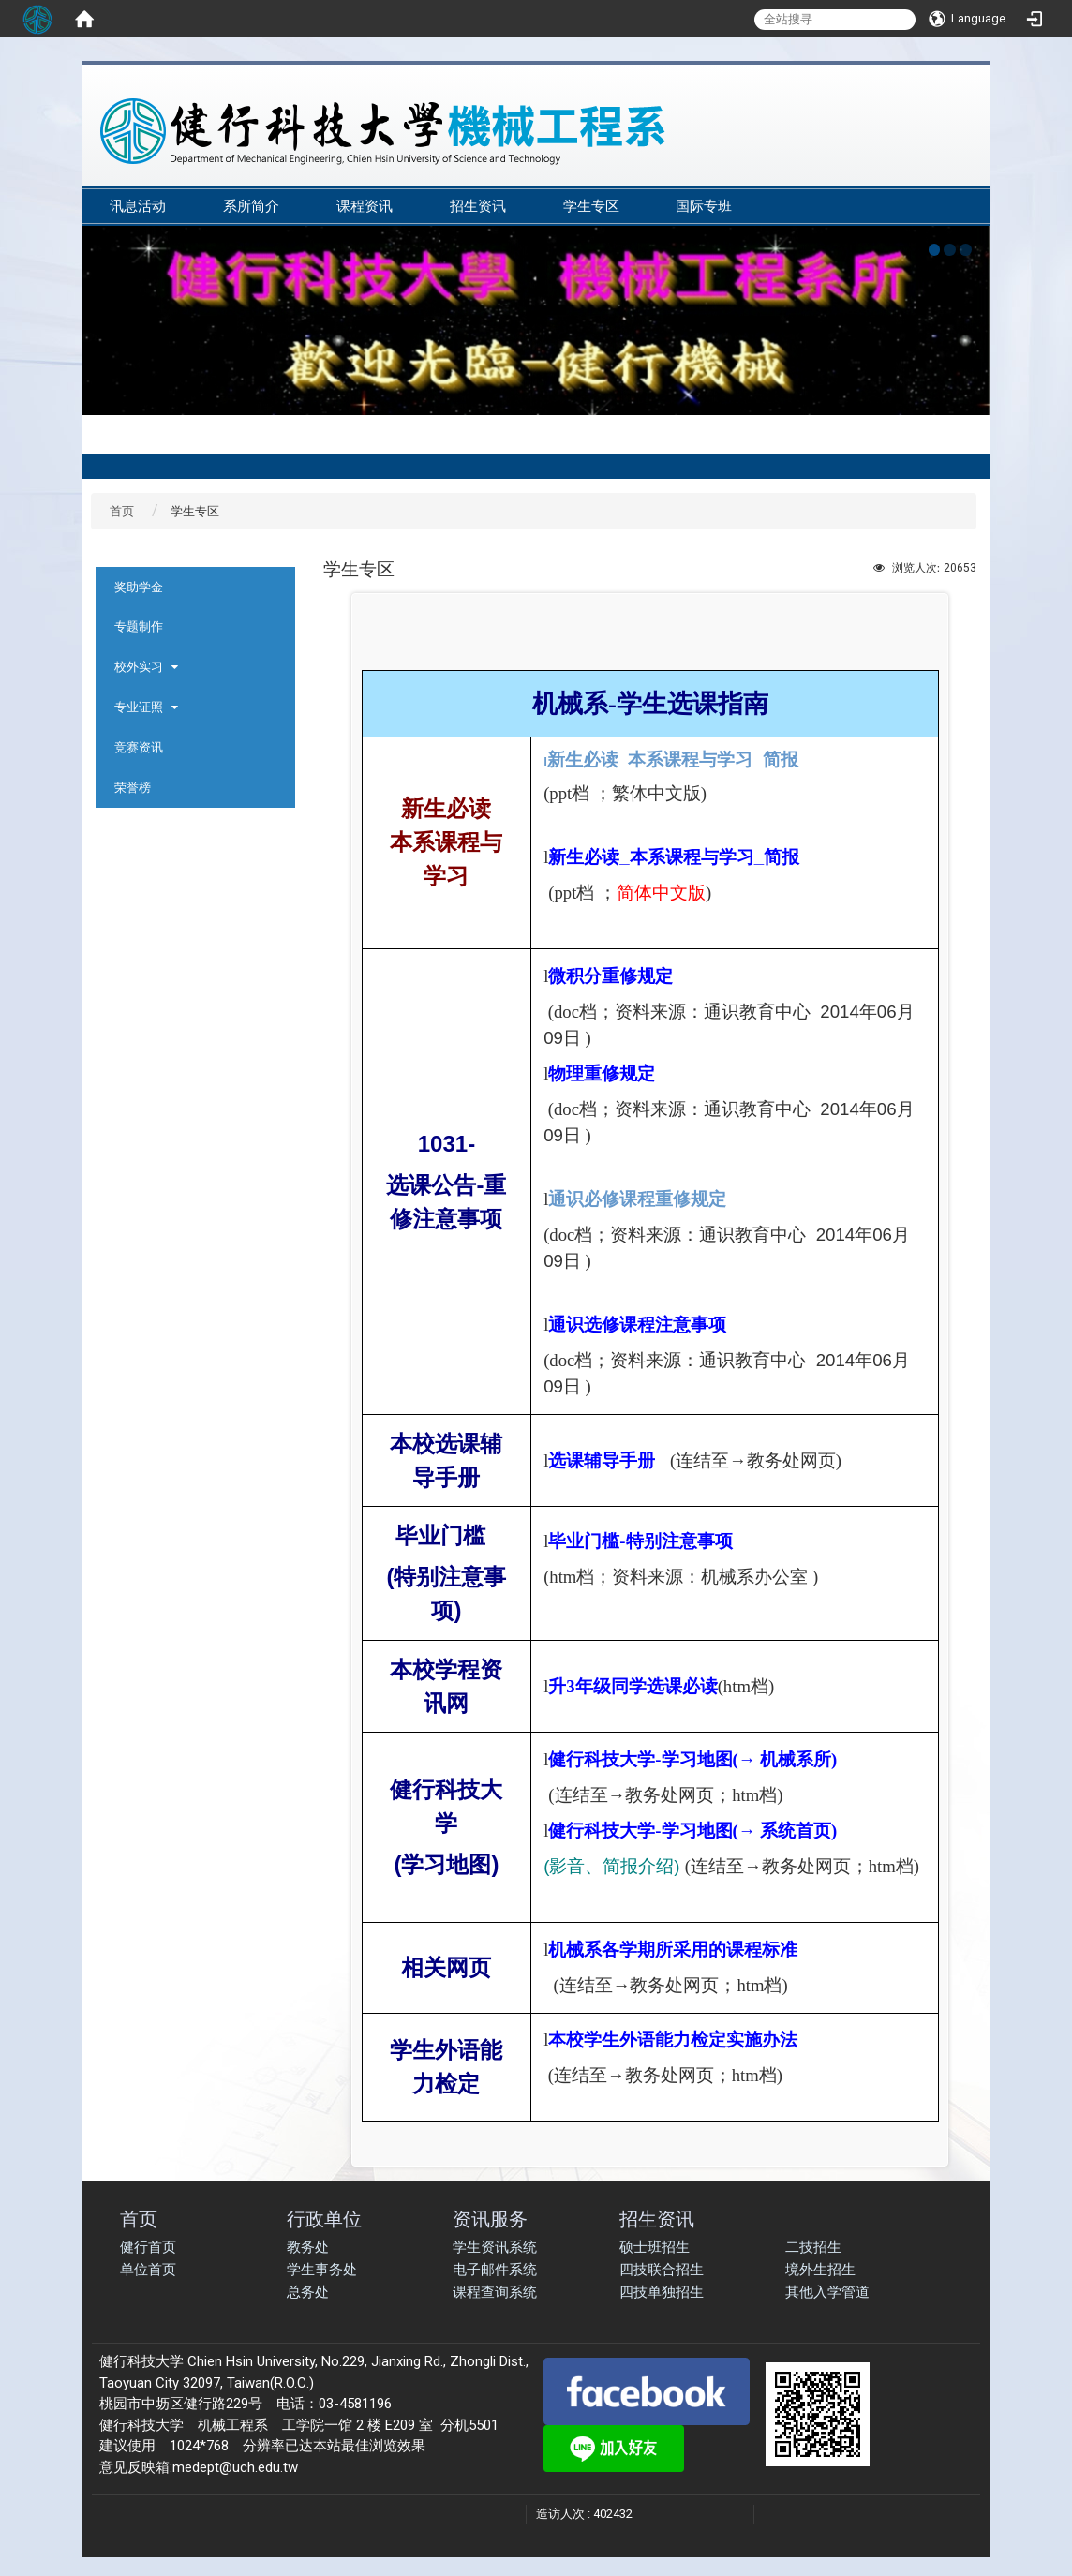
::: (962, 179)
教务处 (308, 2247)
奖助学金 (138, 587)
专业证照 (138, 707)
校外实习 (138, 667)
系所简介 (251, 206)
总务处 (308, 2292)
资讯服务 (490, 2218)
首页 (122, 511)
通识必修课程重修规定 (637, 1199)
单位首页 (148, 2269)
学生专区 (591, 206)
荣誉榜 (132, 788)
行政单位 (324, 2218)
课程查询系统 (495, 2292)
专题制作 (138, 626)
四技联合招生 (661, 2269)
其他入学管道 (827, 2292)
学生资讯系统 (495, 2247)
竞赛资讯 (138, 747)
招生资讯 (478, 206)
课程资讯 (364, 206)
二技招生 (813, 2247)
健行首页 (148, 2247)
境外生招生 (820, 2269)
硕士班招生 (654, 2247)
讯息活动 (138, 206)
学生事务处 (322, 2269)
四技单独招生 (661, 2292)
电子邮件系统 (495, 2269)
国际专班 (704, 206)
